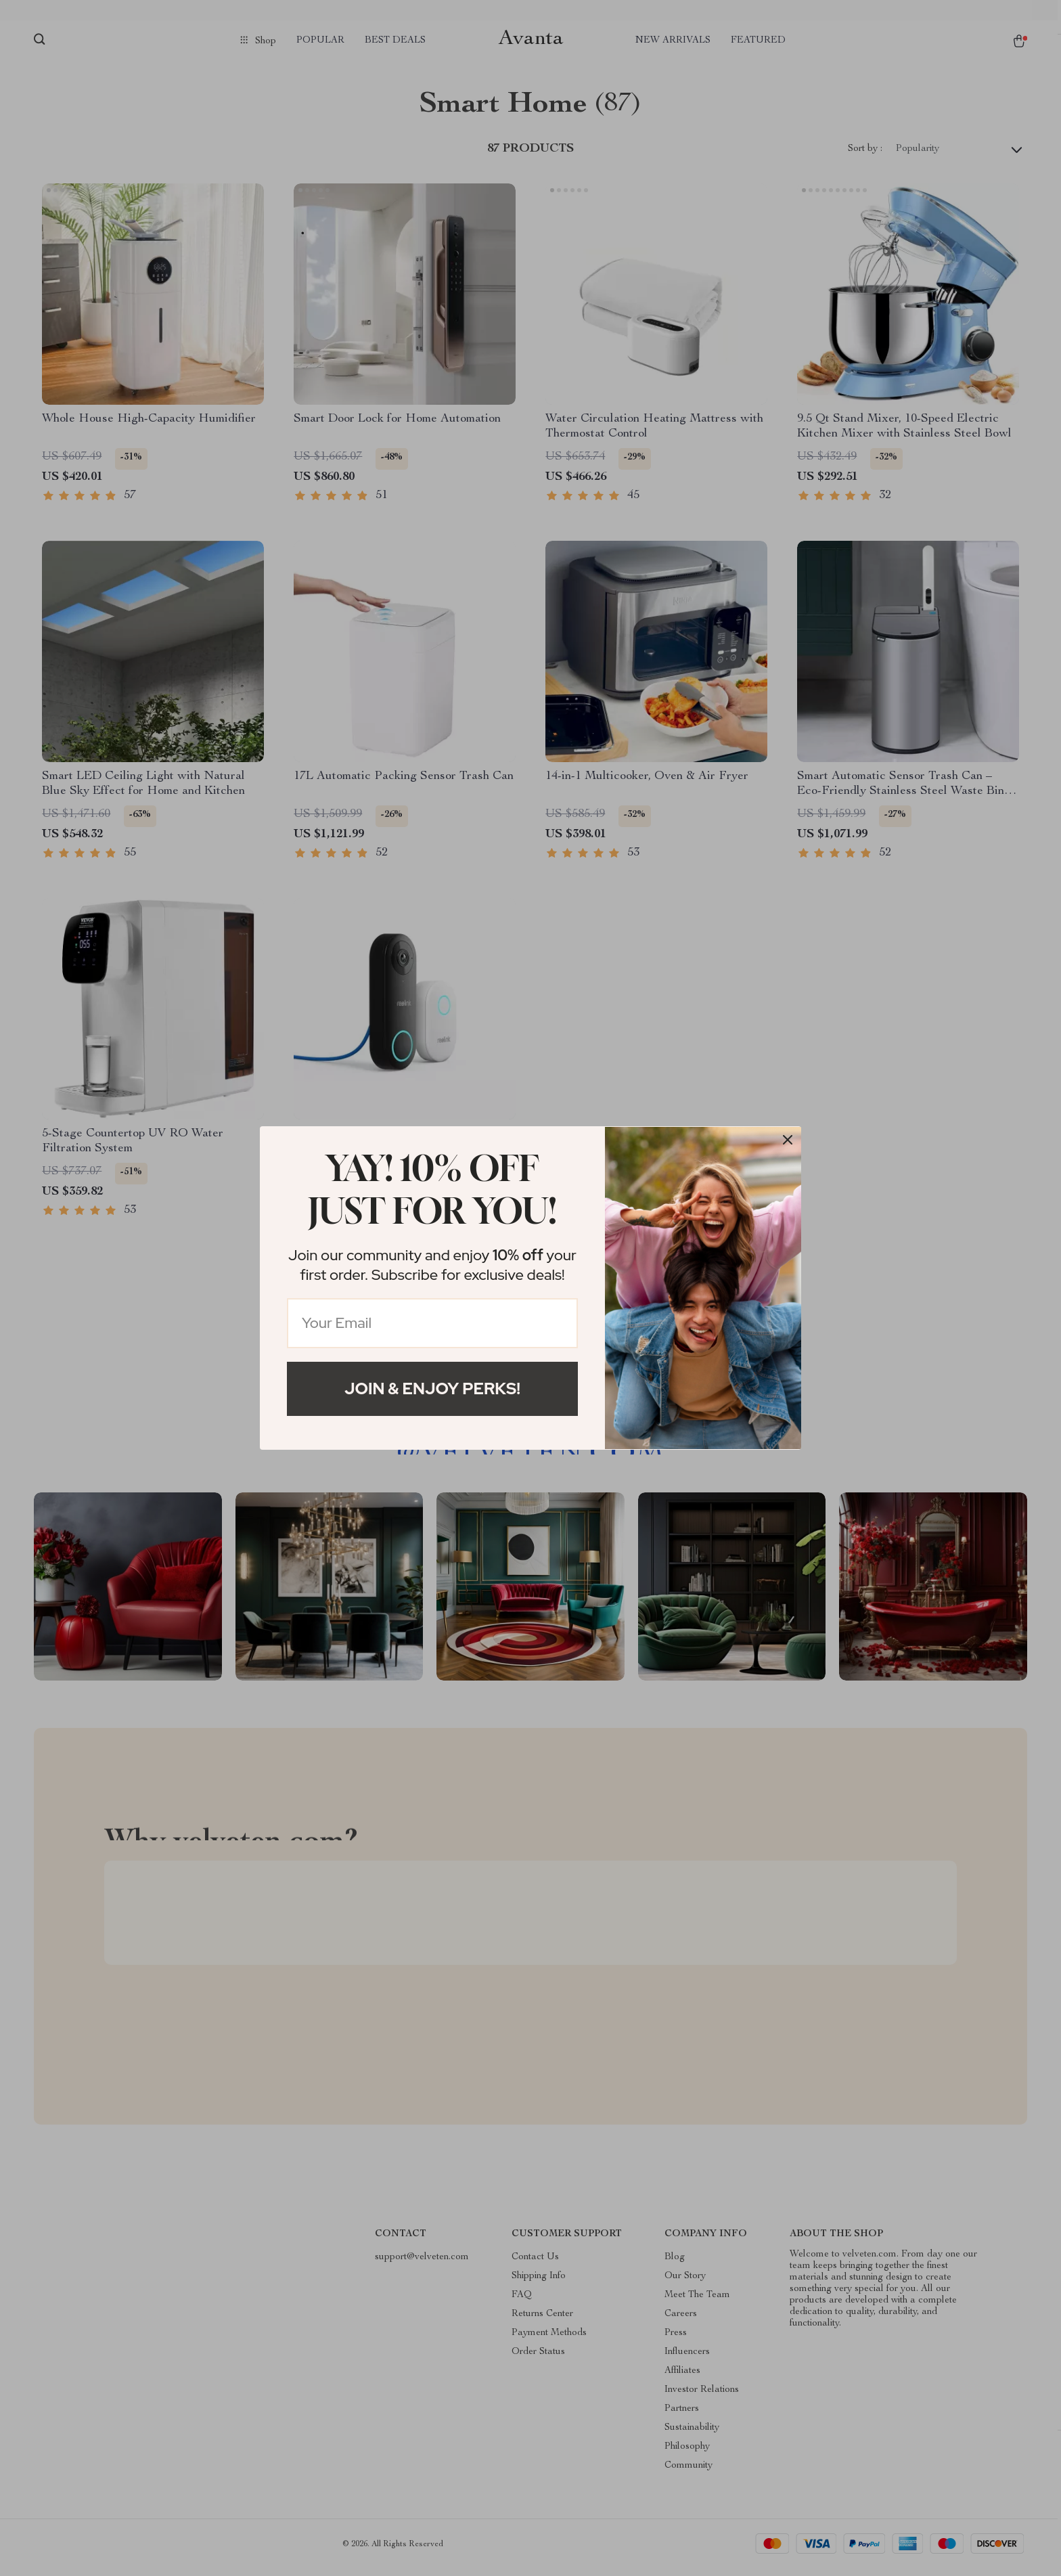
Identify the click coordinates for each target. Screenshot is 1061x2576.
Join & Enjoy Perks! (432, 1388)
